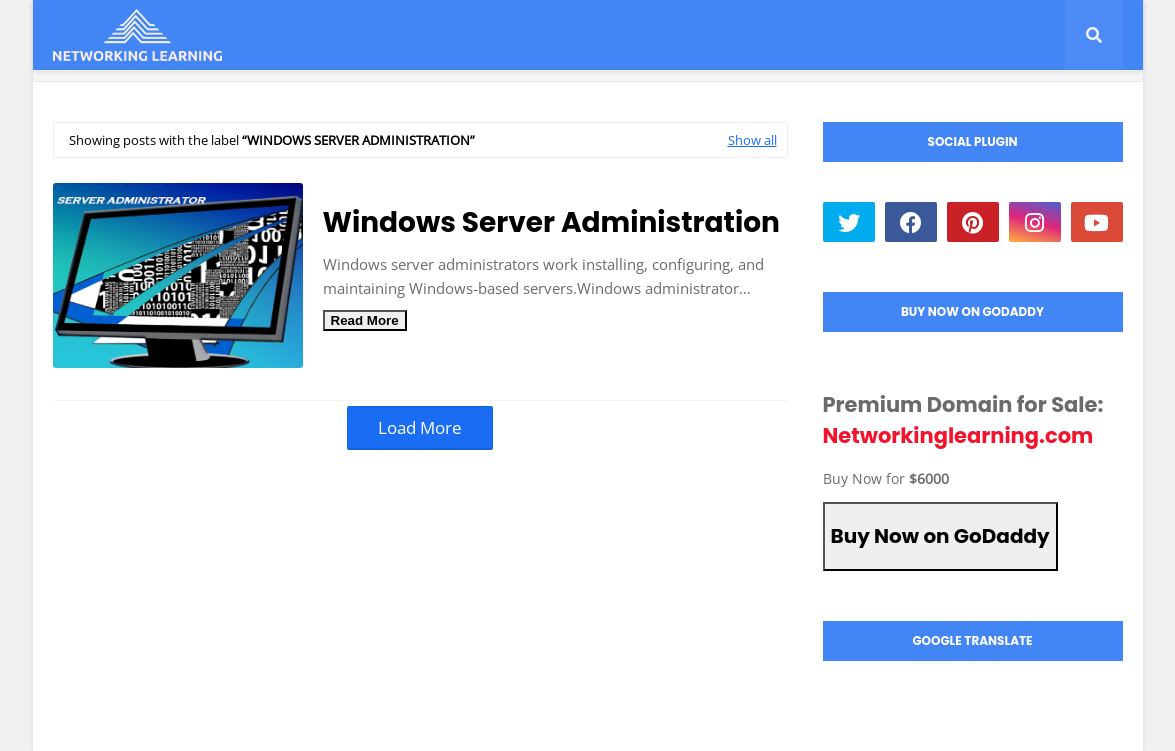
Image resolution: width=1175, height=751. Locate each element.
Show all (752, 140)
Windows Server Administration (551, 222)
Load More (420, 427)
